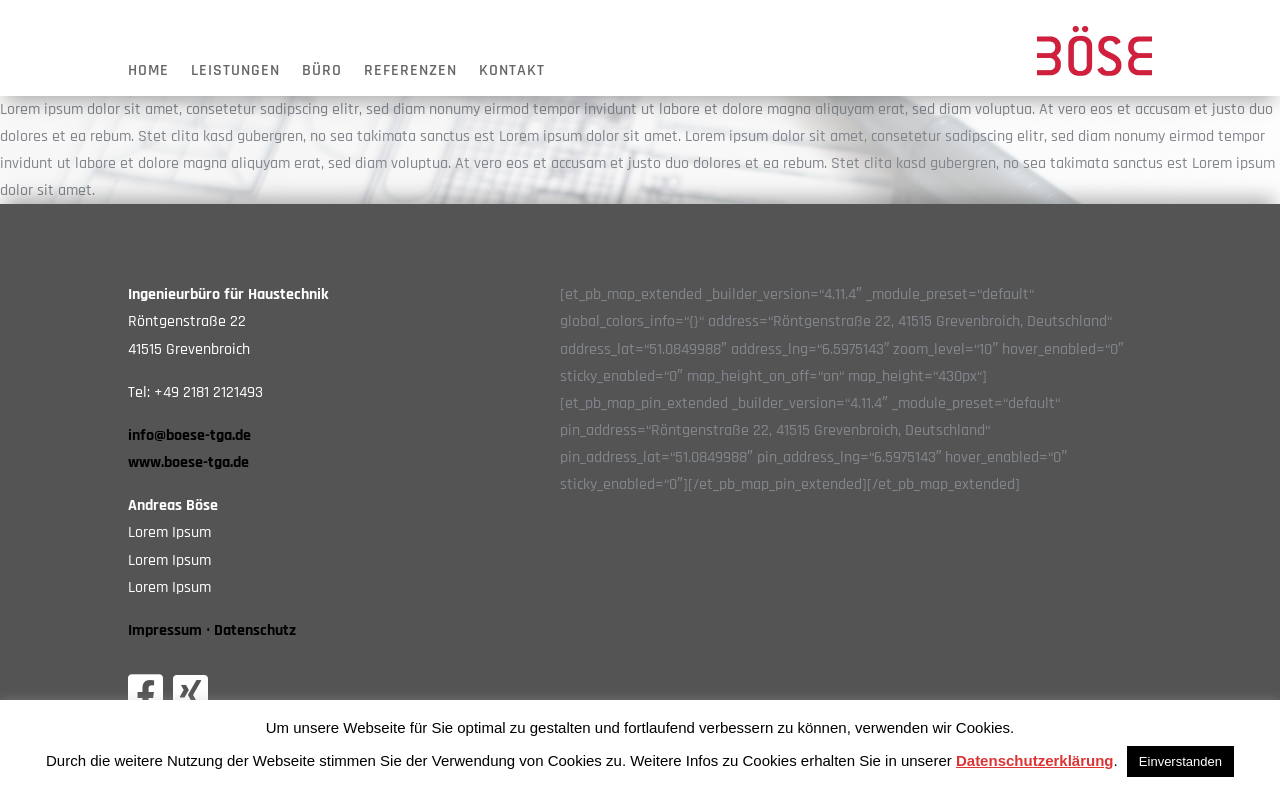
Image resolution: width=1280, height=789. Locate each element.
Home (148, 72)
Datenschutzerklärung (1035, 760)
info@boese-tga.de (189, 435)
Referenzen (410, 72)
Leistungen (235, 72)
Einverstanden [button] (1180, 761)
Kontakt (512, 72)
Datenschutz (255, 630)
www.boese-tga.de (188, 462)
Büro (322, 72)
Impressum (165, 630)
